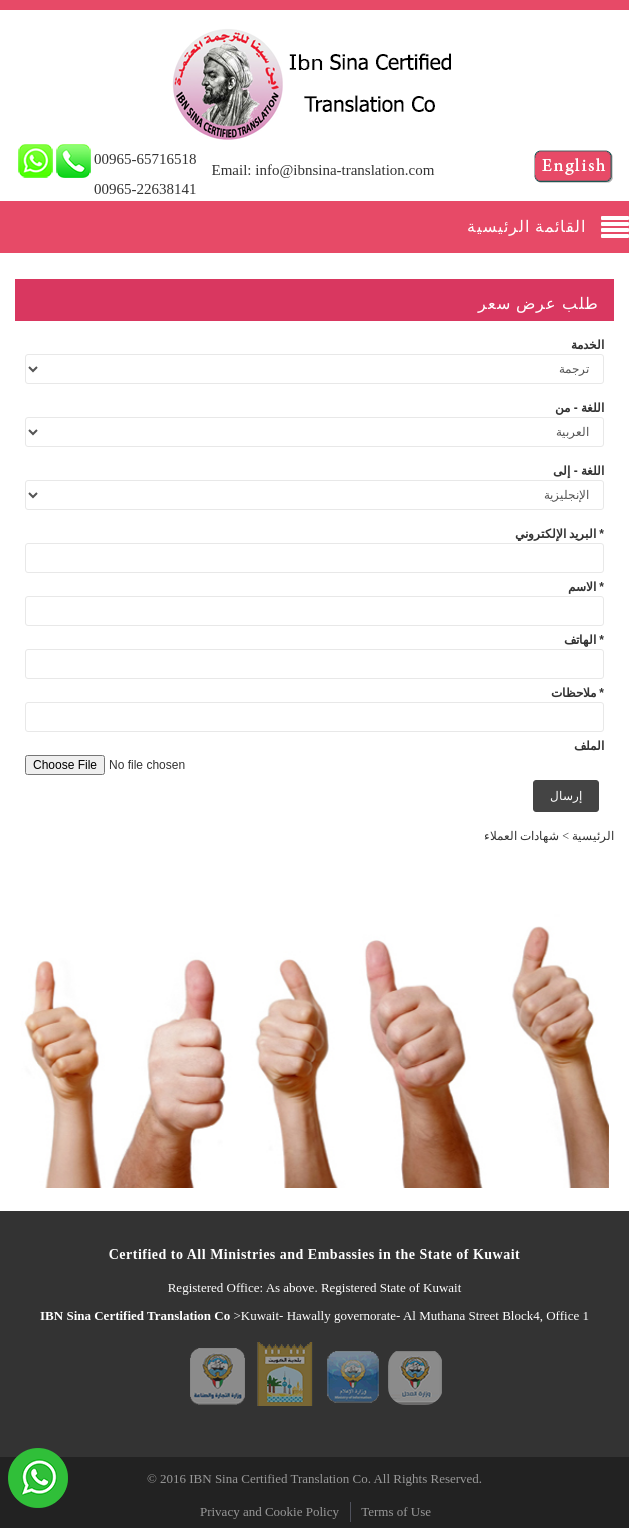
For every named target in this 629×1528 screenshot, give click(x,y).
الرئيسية (593, 836)
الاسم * (586, 587)
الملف (589, 746)
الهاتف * (584, 640)
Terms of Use (396, 1511)
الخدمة (587, 345)
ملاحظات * (577, 693)
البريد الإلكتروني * (559, 534)
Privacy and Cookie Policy (269, 1511)
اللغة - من (579, 408)
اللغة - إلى (578, 471)
